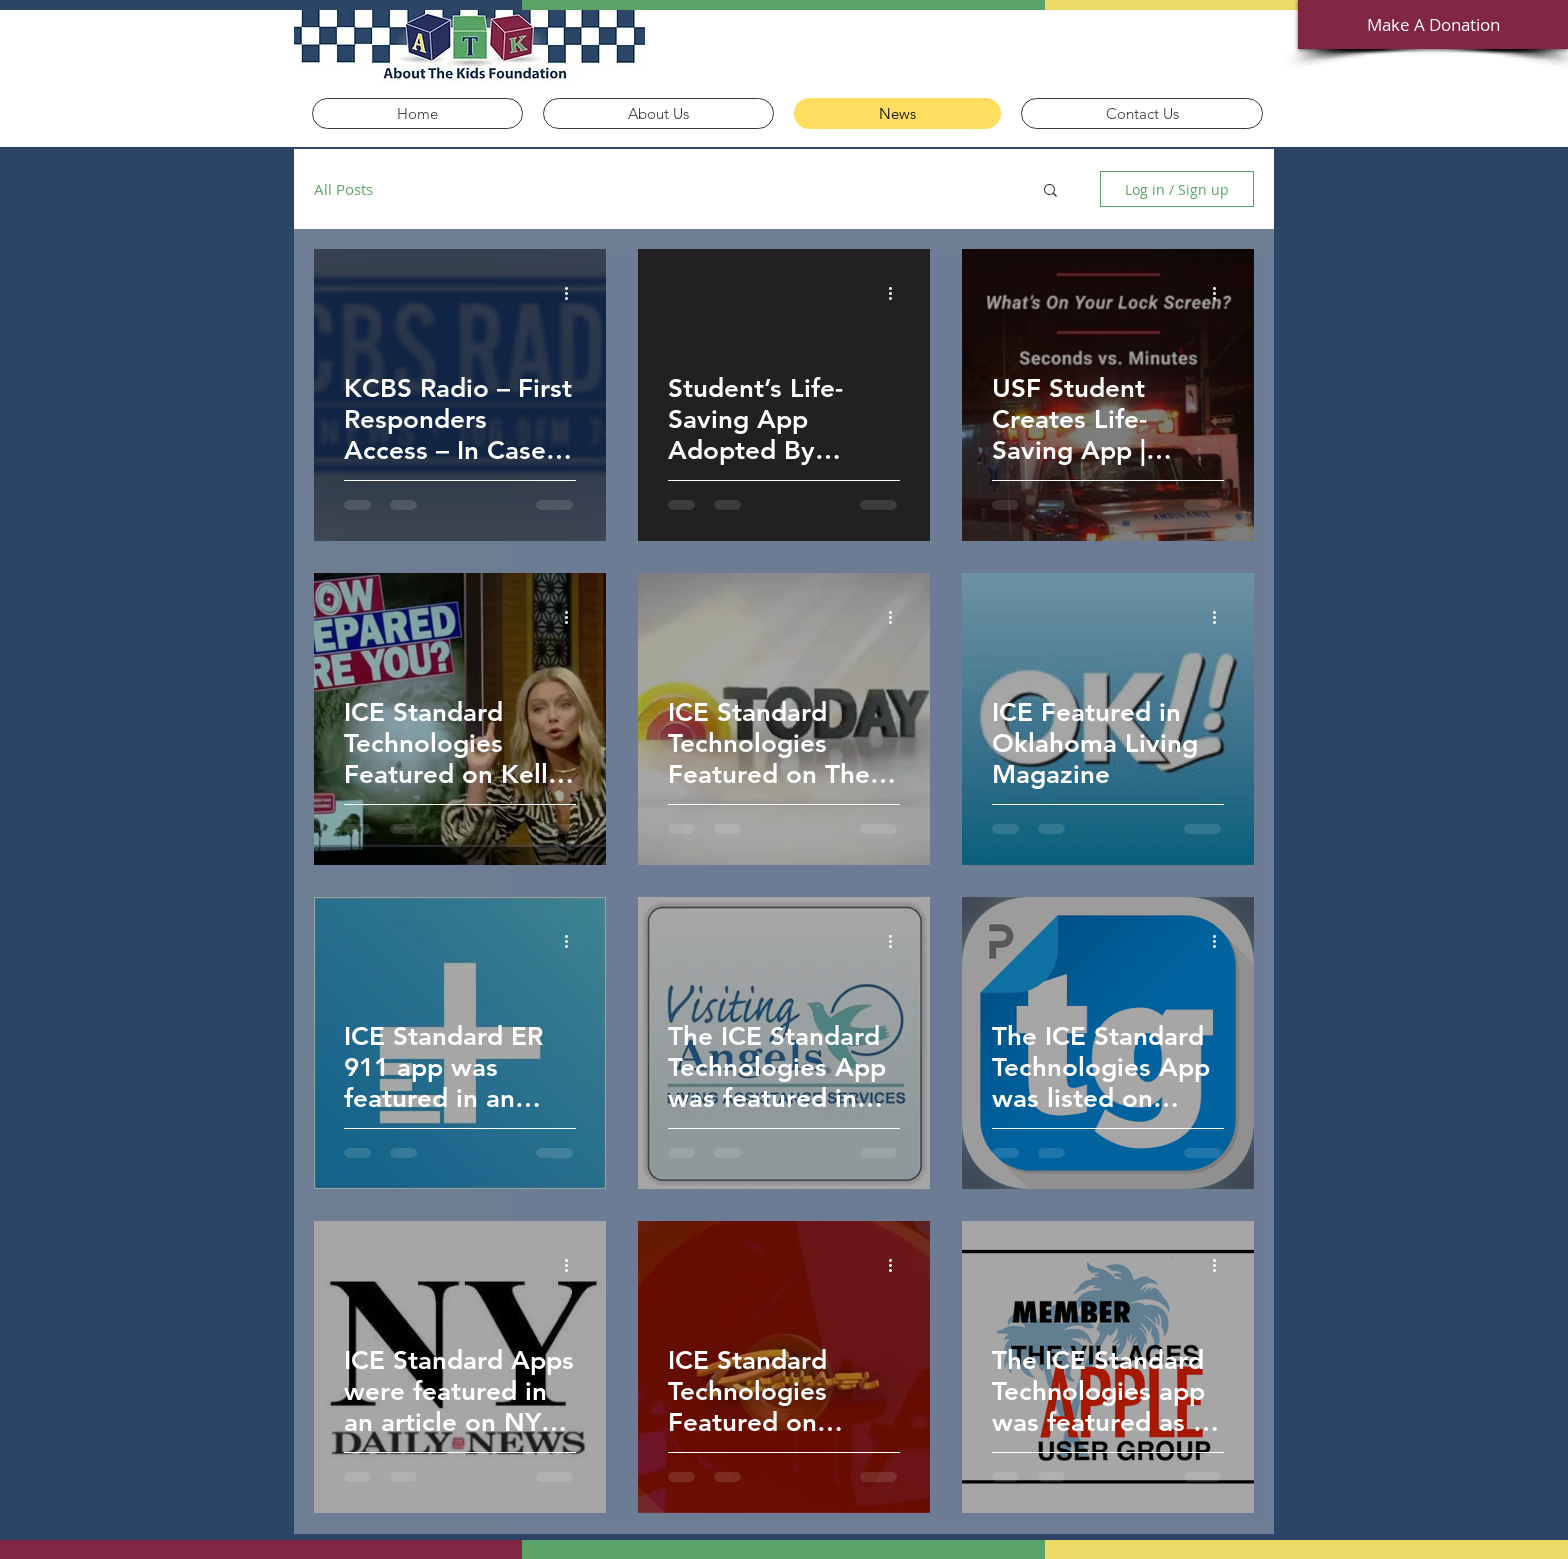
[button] (1050, 191)
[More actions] (573, 293)
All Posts (343, 189)
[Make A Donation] (1433, 24)
